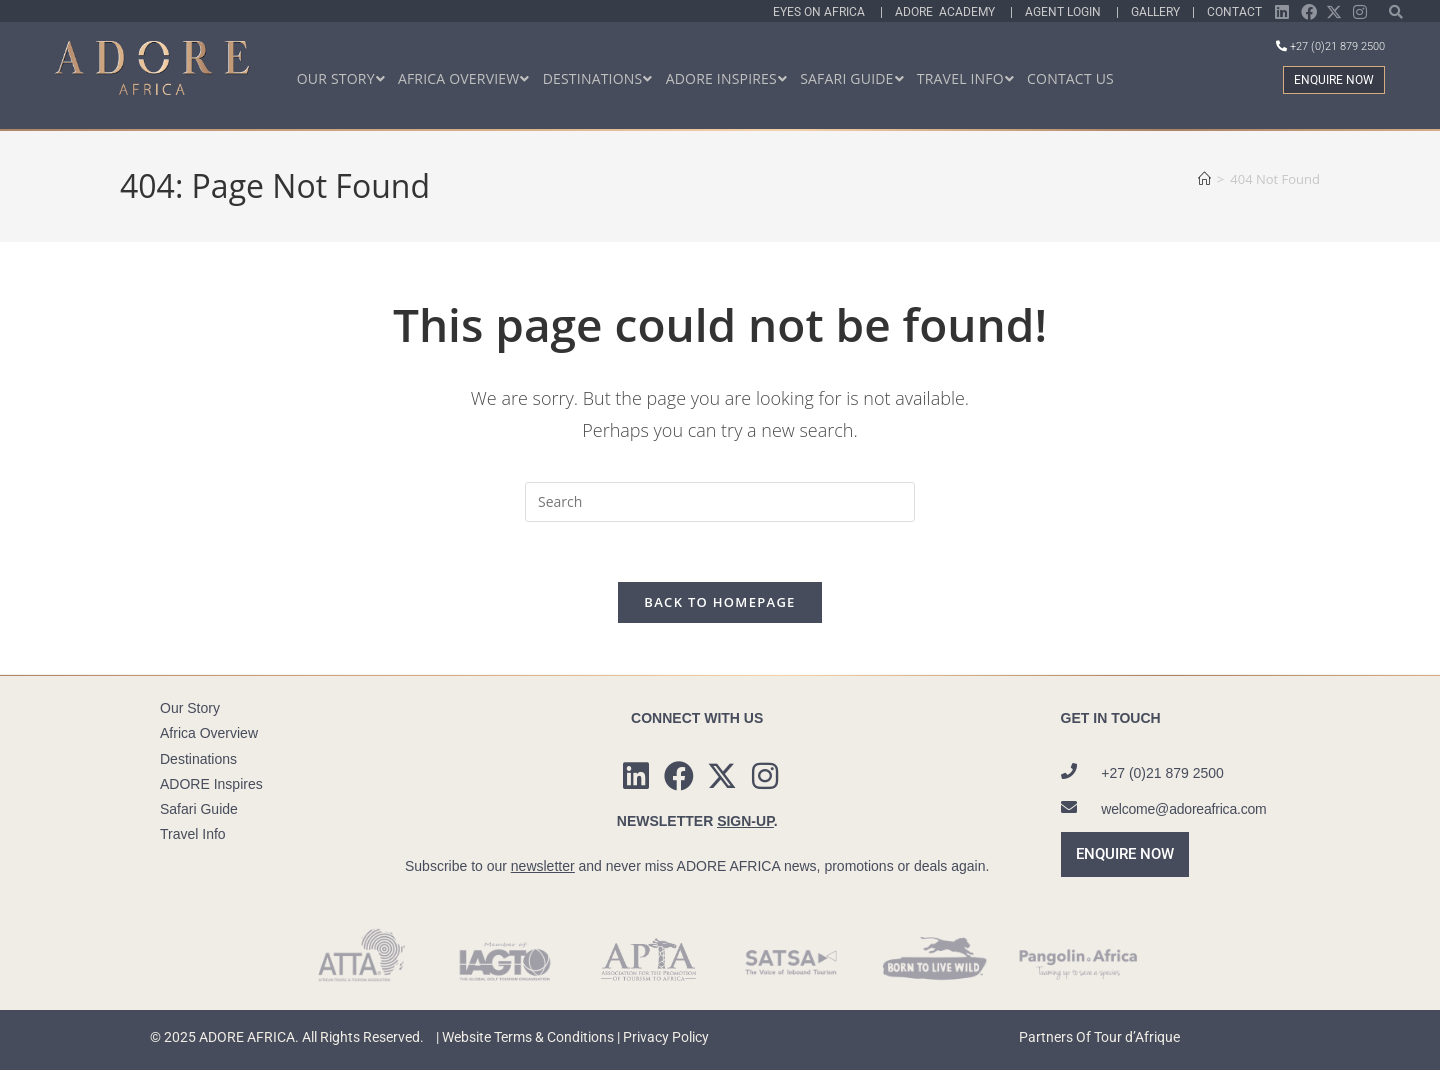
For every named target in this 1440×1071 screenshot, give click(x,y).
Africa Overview (209, 734)
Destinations (198, 759)
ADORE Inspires (211, 784)
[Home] (1204, 179)
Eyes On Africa (826, 12)
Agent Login (1070, 12)
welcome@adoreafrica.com (1183, 809)
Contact (1234, 12)
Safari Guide (199, 810)
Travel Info (193, 835)
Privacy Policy (666, 1038)
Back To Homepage (719, 603)
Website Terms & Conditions (528, 1038)
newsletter (543, 866)
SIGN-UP (745, 821)
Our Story (190, 709)
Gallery (1158, 12)
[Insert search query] (720, 502)
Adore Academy (952, 12)
